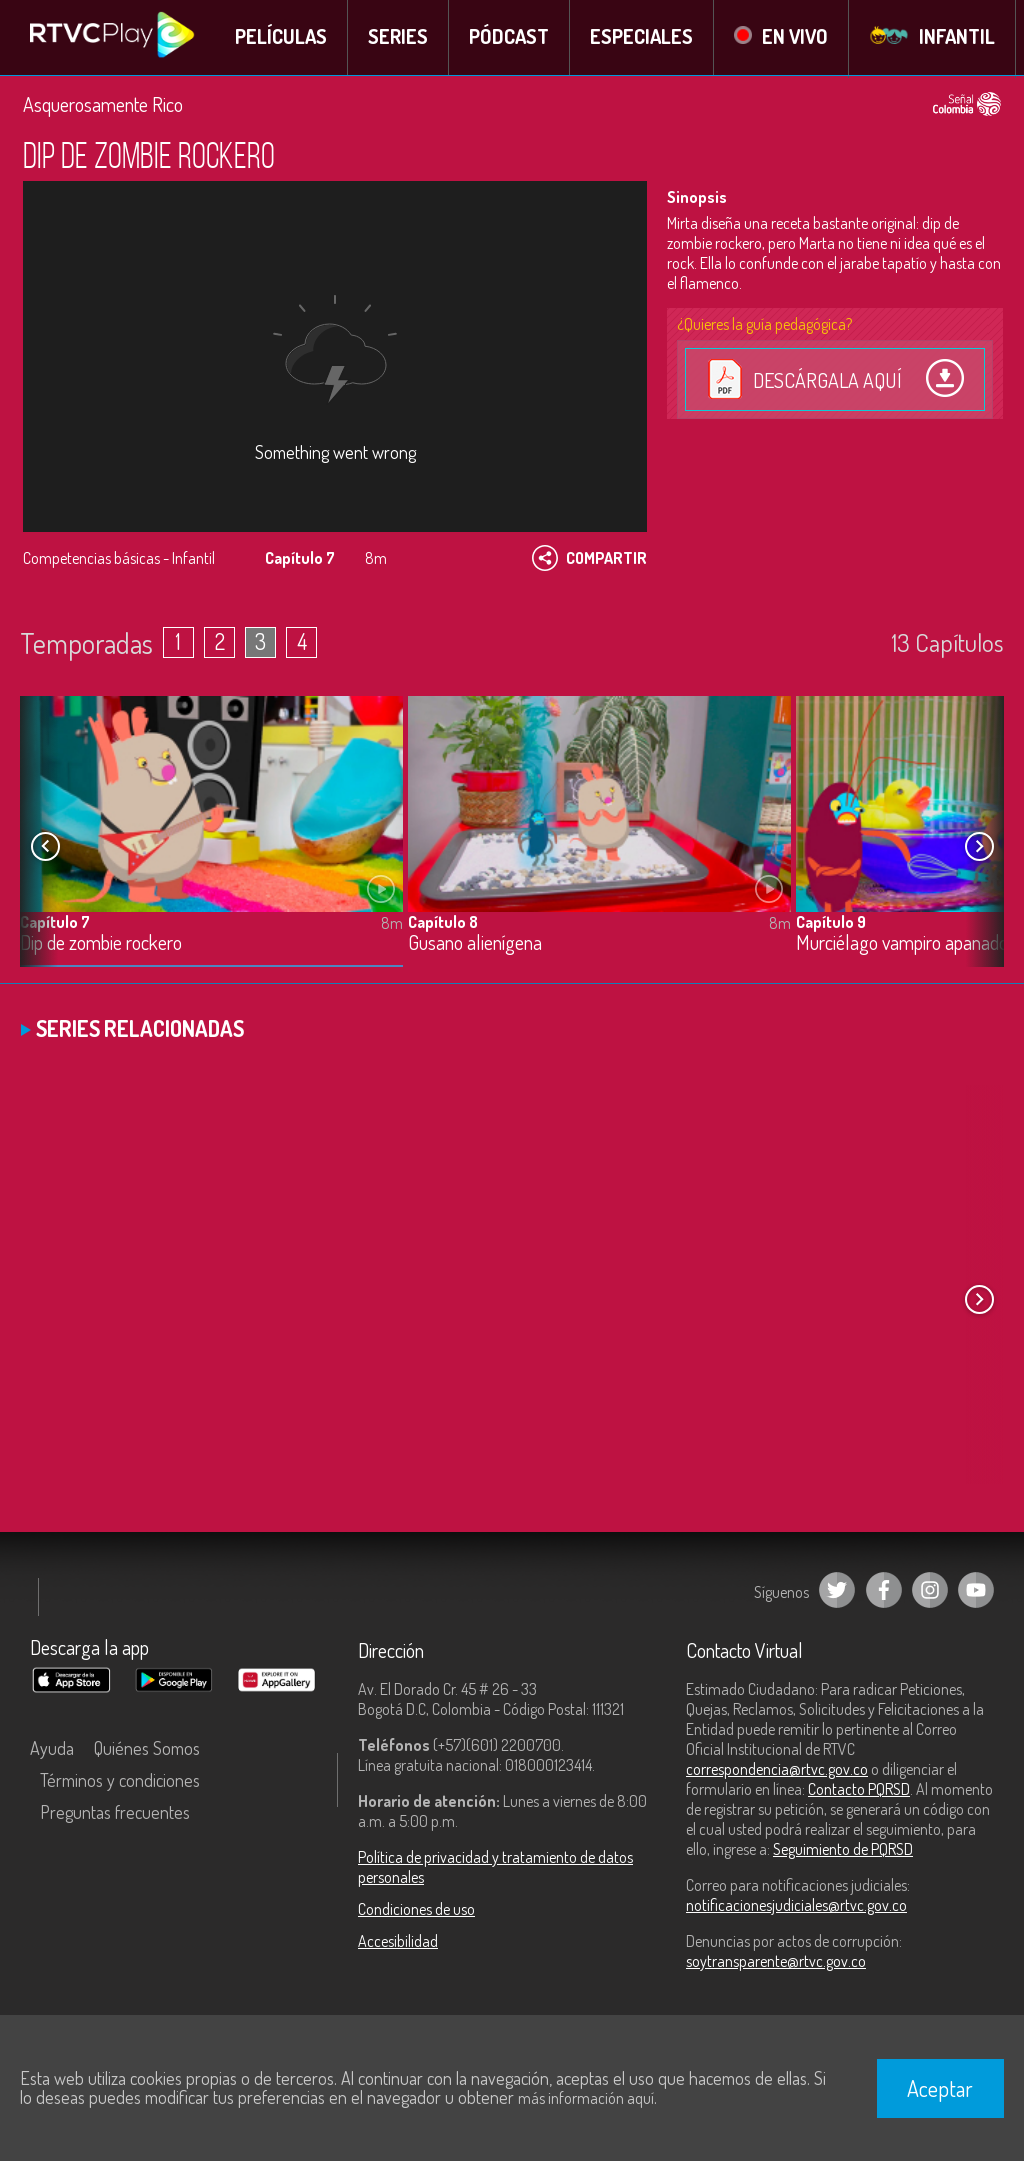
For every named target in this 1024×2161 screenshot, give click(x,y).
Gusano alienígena (475, 944)
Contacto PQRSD (859, 1791)
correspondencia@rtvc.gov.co (777, 1771)
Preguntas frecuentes (115, 1814)
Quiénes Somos (147, 1750)
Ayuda (52, 1750)
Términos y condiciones (120, 1782)
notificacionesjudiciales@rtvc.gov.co (796, 1907)
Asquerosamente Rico (103, 105)
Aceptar (940, 2088)
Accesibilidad (398, 1943)
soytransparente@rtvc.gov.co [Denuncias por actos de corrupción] (776, 1963)
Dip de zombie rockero (101, 944)
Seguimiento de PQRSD (843, 1851)
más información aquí (586, 2098)
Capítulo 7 (55, 923)
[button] (979, 848)
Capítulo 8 (443, 923)
